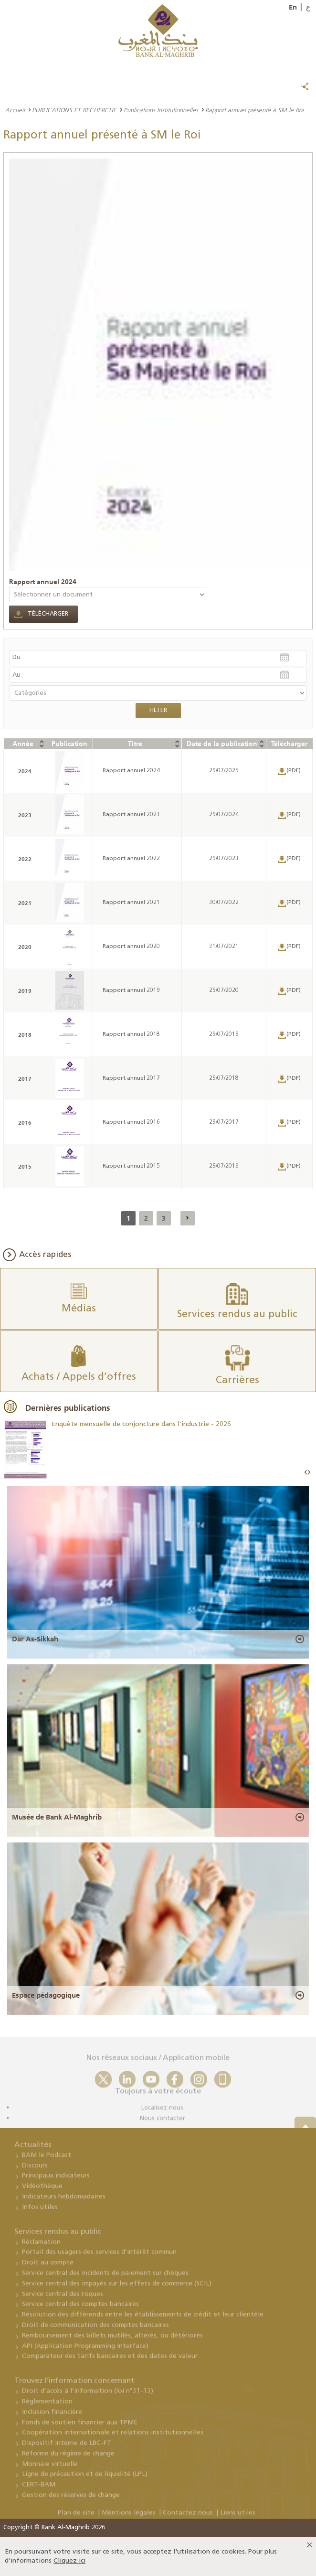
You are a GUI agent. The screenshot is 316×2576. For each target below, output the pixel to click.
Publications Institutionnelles (161, 110)
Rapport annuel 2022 (131, 859)
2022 (25, 858)
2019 (25, 990)
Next (308, 1472)
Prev (306, 1472)
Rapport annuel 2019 (131, 990)
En (293, 7)
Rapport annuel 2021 (131, 902)
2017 (25, 1078)
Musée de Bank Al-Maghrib (57, 1817)
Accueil (15, 110)
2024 (25, 771)
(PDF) (293, 771)
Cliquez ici (69, 2561)
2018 (25, 1034)
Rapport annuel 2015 (131, 1166)
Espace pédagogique (46, 1995)
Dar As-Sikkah (35, 1639)
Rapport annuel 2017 (131, 1078)
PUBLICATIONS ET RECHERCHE (74, 110)
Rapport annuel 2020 (131, 946)
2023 (25, 815)
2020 (25, 946)
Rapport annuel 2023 (131, 815)
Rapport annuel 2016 (131, 1122)
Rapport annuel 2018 (131, 1034)
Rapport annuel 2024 (42, 581)
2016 (25, 1122)
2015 (25, 1166)
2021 (25, 902)
